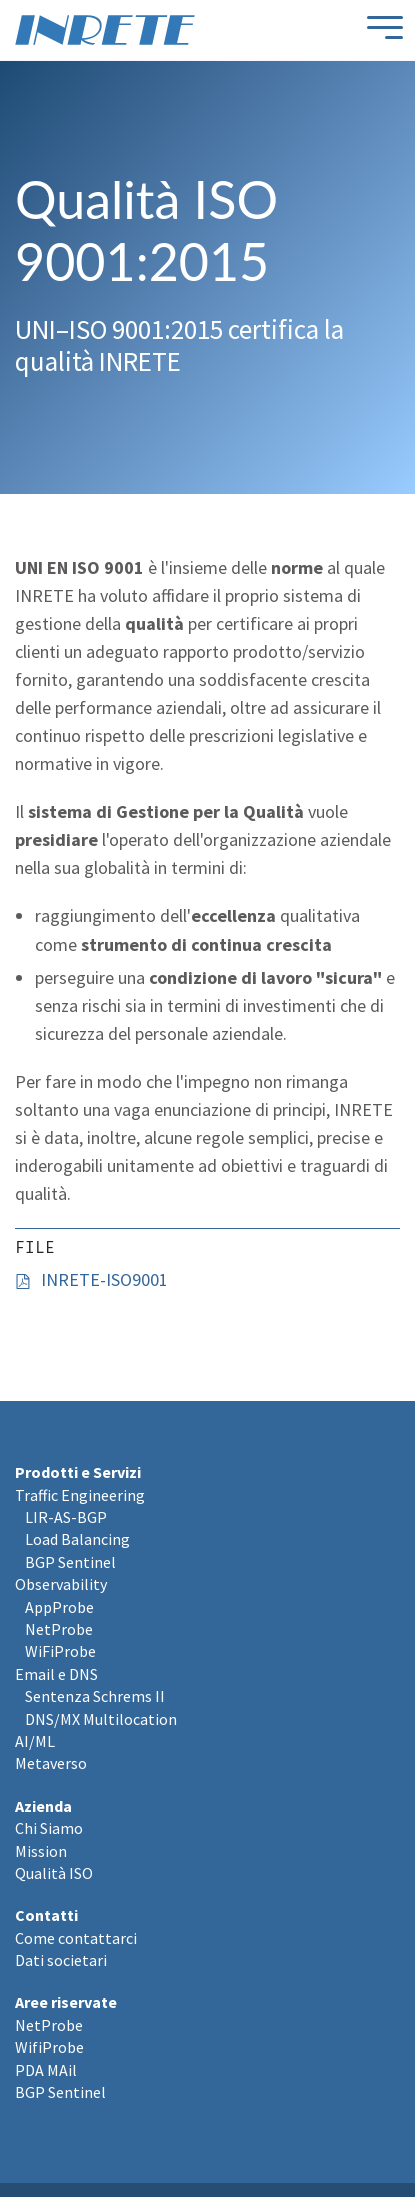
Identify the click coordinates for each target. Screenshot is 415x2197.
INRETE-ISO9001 (104, 1279)
